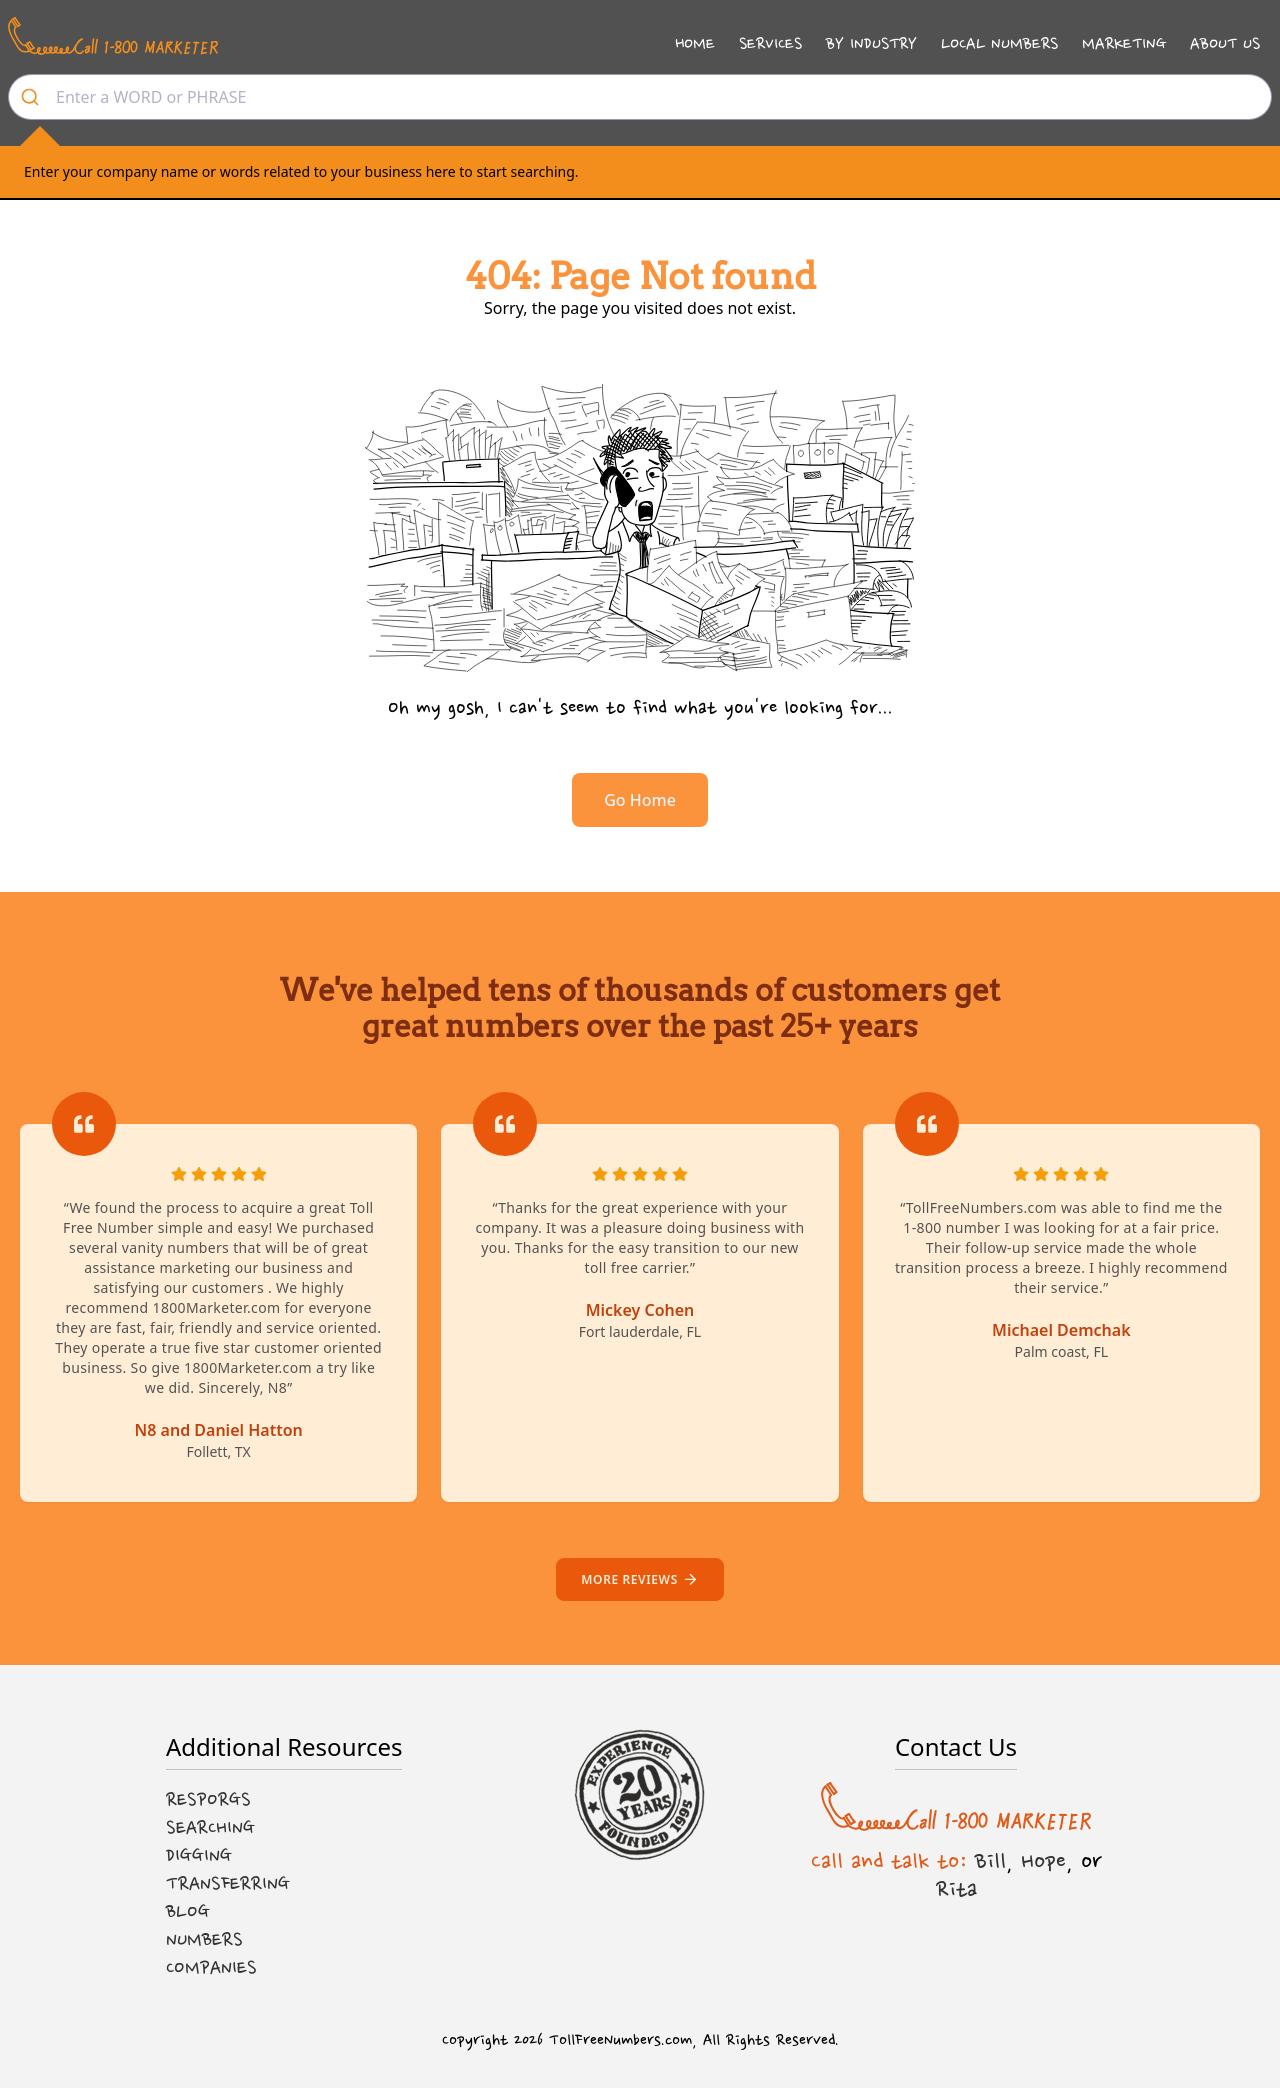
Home (695, 43)
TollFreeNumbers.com (620, 2040)
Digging (199, 1856)
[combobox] (640, 97)
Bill (990, 1861)
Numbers (204, 1940)
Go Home (640, 800)
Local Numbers (999, 43)
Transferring (228, 1884)
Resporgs (208, 1800)
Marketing (1124, 43)
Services (770, 43)
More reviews (639, 1579)
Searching (210, 1828)
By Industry (871, 43)
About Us (1225, 43)
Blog (188, 1912)
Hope (1043, 1861)
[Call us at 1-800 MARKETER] (113, 36)
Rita (956, 1889)
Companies (211, 1968)
